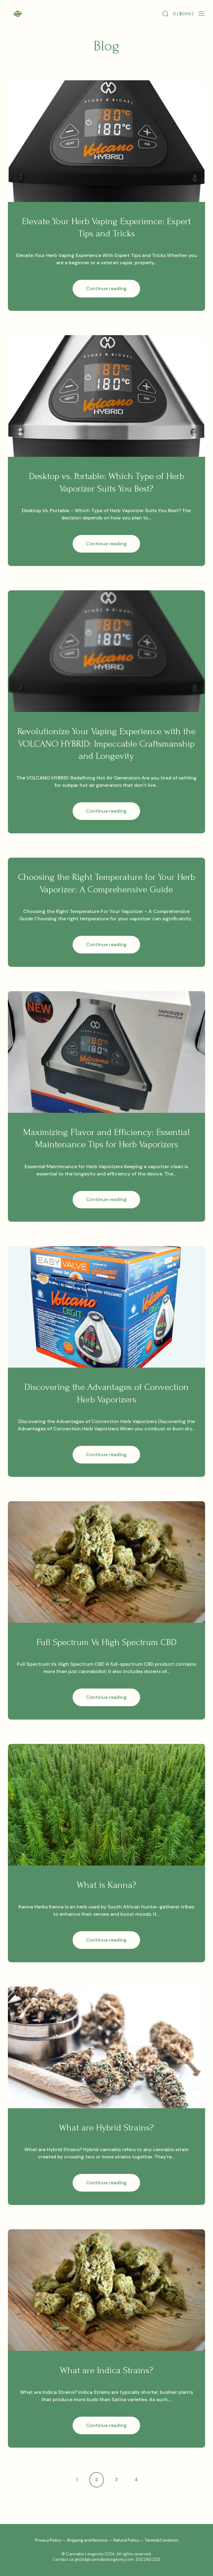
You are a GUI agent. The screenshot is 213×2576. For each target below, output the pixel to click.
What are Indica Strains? (106, 2370)
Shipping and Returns (87, 2540)
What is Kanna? (106, 1885)
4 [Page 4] (136, 2479)
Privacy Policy (48, 2540)
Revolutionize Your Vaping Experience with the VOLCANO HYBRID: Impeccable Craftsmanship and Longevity (106, 743)
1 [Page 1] (77, 2479)
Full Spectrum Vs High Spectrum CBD (106, 1642)
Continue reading (113, 291)
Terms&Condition (161, 2540)
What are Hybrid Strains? (106, 2127)
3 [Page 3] (116, 2479)
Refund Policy (126, 2540)
